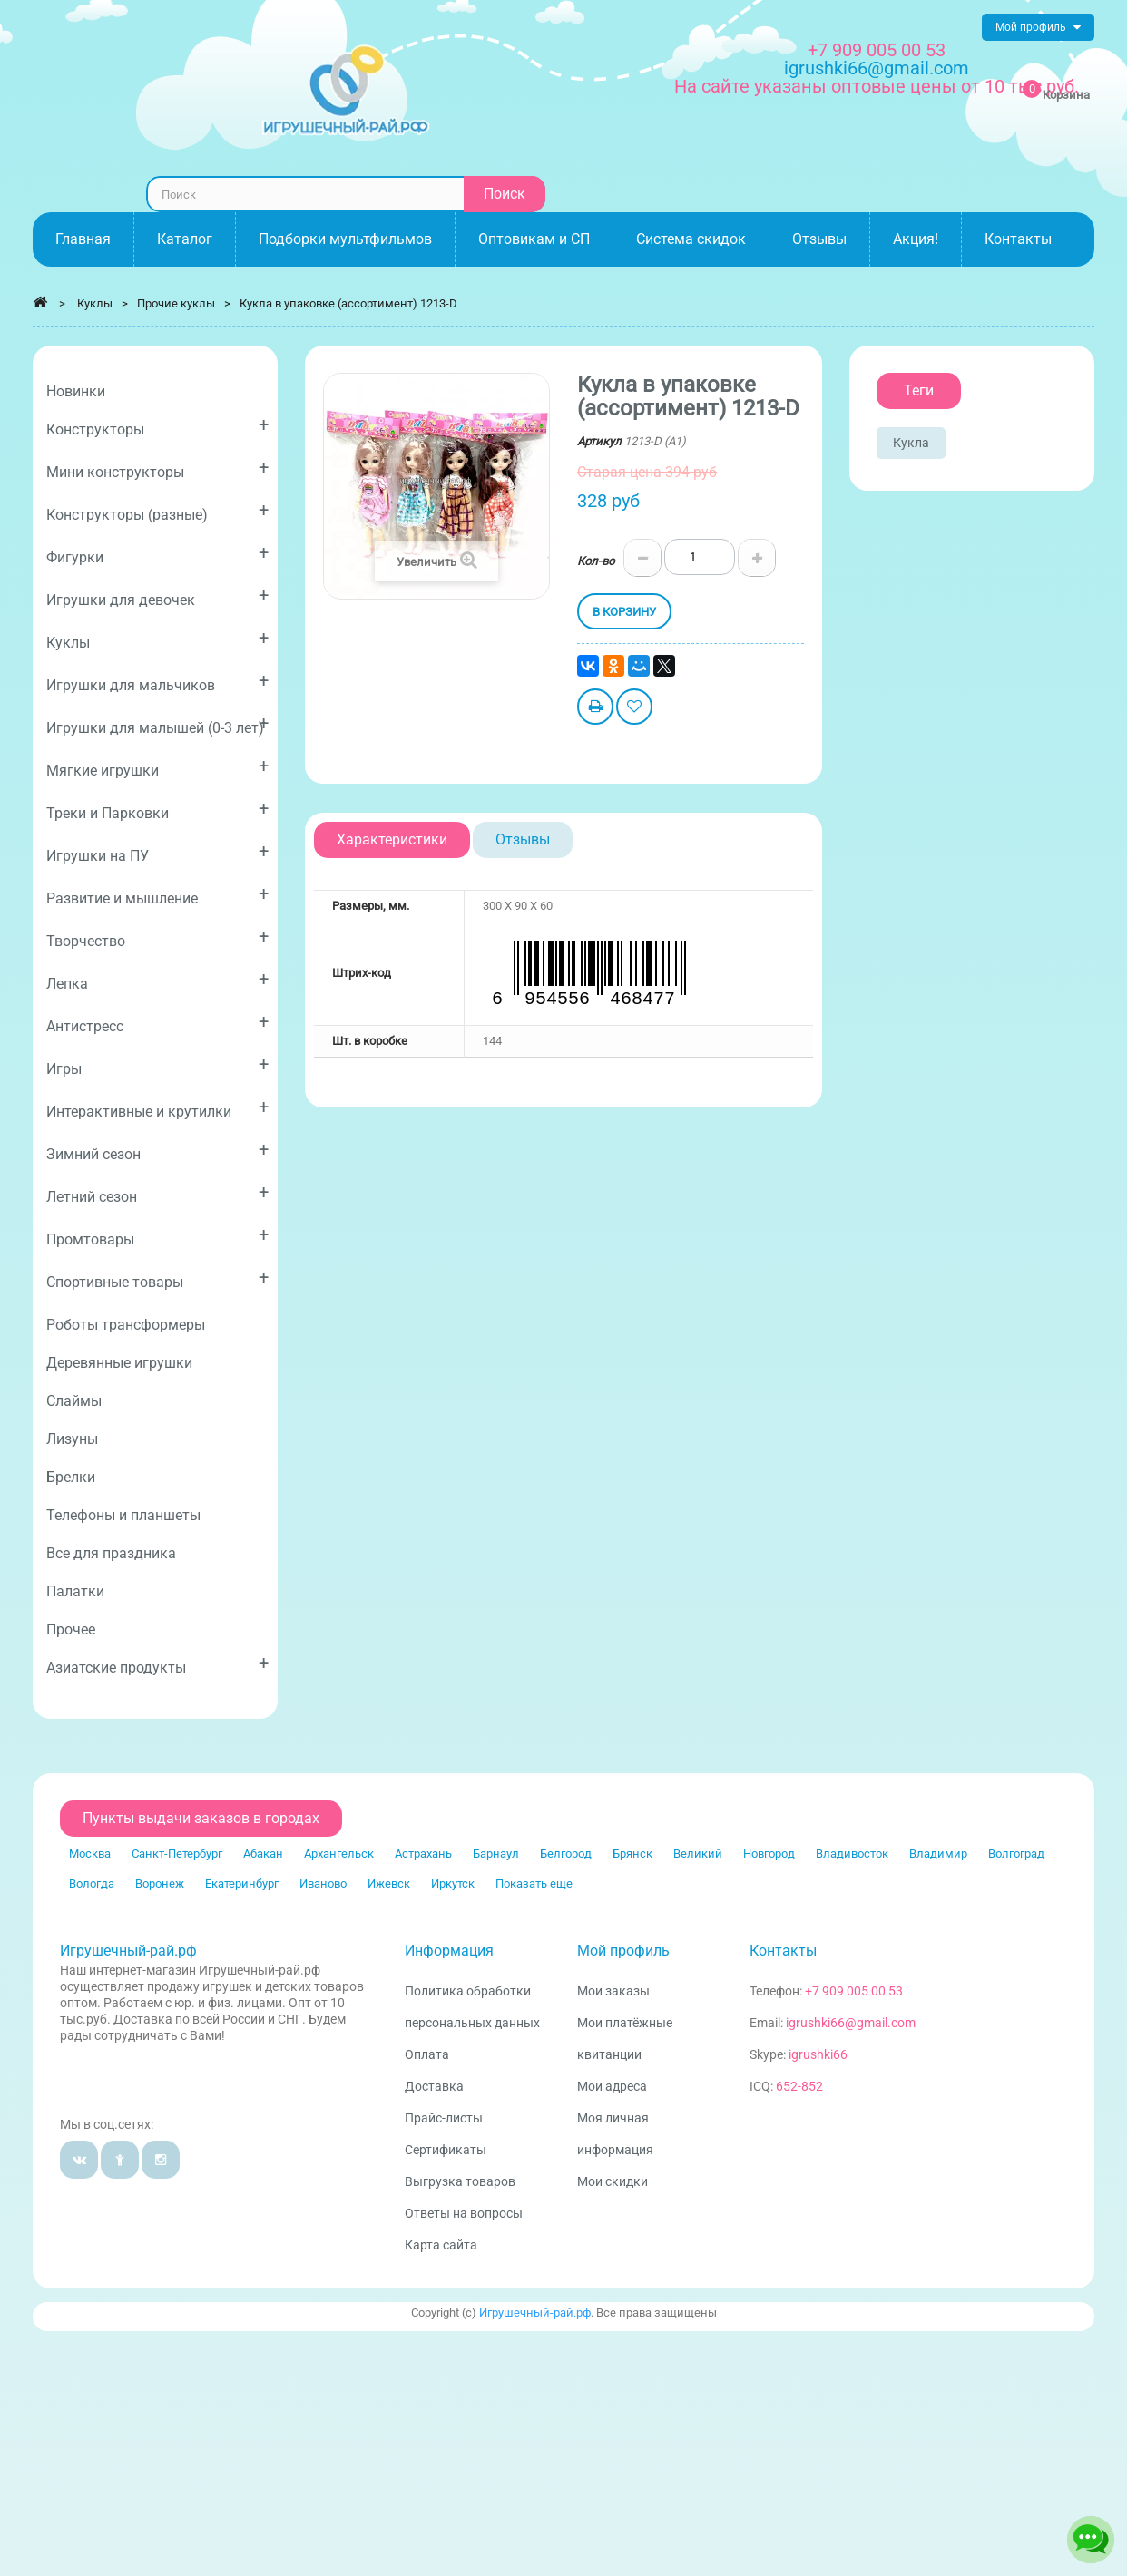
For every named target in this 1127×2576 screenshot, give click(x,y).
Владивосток (852, 1853)
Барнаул (496, 1853)
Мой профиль (623, 1950)
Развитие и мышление (157, 895)
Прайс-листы (444, 2118)
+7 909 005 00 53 (877, 50)
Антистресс (157, 1022)
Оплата (427, 2054)
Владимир (938, 1853)
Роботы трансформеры (125, 1324)
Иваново (323, 1883)
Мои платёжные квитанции (624, 2038)
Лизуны (72, 1439)
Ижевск (389, 1883)
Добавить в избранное (634, 708)
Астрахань (423, 1853)
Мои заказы (613, 1991)
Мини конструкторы (157, 468)
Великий (697, 1853)
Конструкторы (157, 426)
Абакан (263, 1853)
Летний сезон (157, 1193)
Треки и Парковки (157, 809)
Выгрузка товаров (460, 2181)
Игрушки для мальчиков (157, 681)
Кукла (911, 442)
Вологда (91, 1883)
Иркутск (453, 1883)
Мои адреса (612, 2086)
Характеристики (392, 839)
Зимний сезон (157, 1150)
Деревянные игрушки (119, 1362)
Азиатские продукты (157, 1664)
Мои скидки (612, 2181)
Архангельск (339, 1853)
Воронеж (159, 1883)
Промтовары (157, 1236)
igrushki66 (818, 2054)
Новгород (769, 1853)
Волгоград (1016, 1853)
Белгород (566, 1853)
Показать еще (534, 1883)
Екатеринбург (242, 1883)
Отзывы (522, 839)
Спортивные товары (157, 1278)
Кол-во (595, 561)
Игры (157, 1065)
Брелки (70, 1477)
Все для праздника (111, 1553)
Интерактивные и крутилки (157, 1108)
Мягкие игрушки (157, 767)
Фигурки (157, 554)
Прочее (70, 1629)
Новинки (75, 391)
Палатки (75, 1591)
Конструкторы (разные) (157, 511)
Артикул (599, 441)
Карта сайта (441, 2245)
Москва (90, 1853)
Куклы (157, 639)
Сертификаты (445, 2149)
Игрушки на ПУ (157, 852)
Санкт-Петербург (177, 1853)
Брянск (632, 1853)
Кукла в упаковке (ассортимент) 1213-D (348, 303)
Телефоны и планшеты (123, 1515)
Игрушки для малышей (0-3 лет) (157, 724)
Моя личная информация (615, 2134)
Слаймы (74, 1401)
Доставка (434, 2086)
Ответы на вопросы (464, 2213)
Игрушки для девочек (157, 596)
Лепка (157, 980)
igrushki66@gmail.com (851, 2022)
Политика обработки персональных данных (472, 2007)
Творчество (157, 937)
